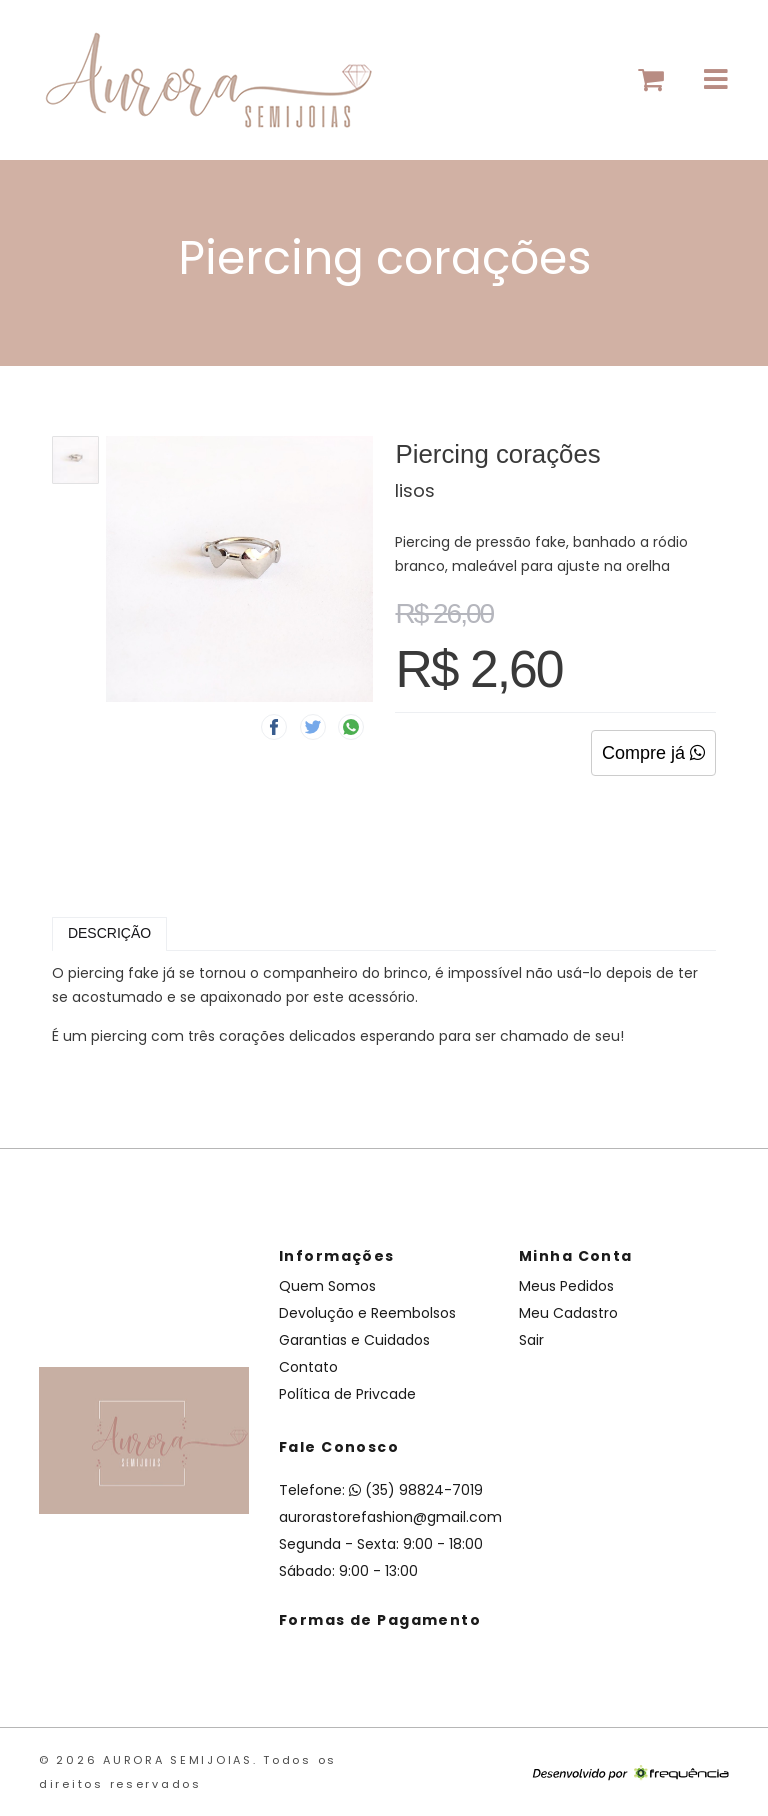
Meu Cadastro (568, 1313)
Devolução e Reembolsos (367, 1313)
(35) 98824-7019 (416, 1490)
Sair (531, 1340)
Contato (308, 1367)
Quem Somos (327, 1286)
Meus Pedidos (566, 1286)
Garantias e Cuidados (354, 1340)
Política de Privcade (347, 1394)
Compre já (653, 753)
